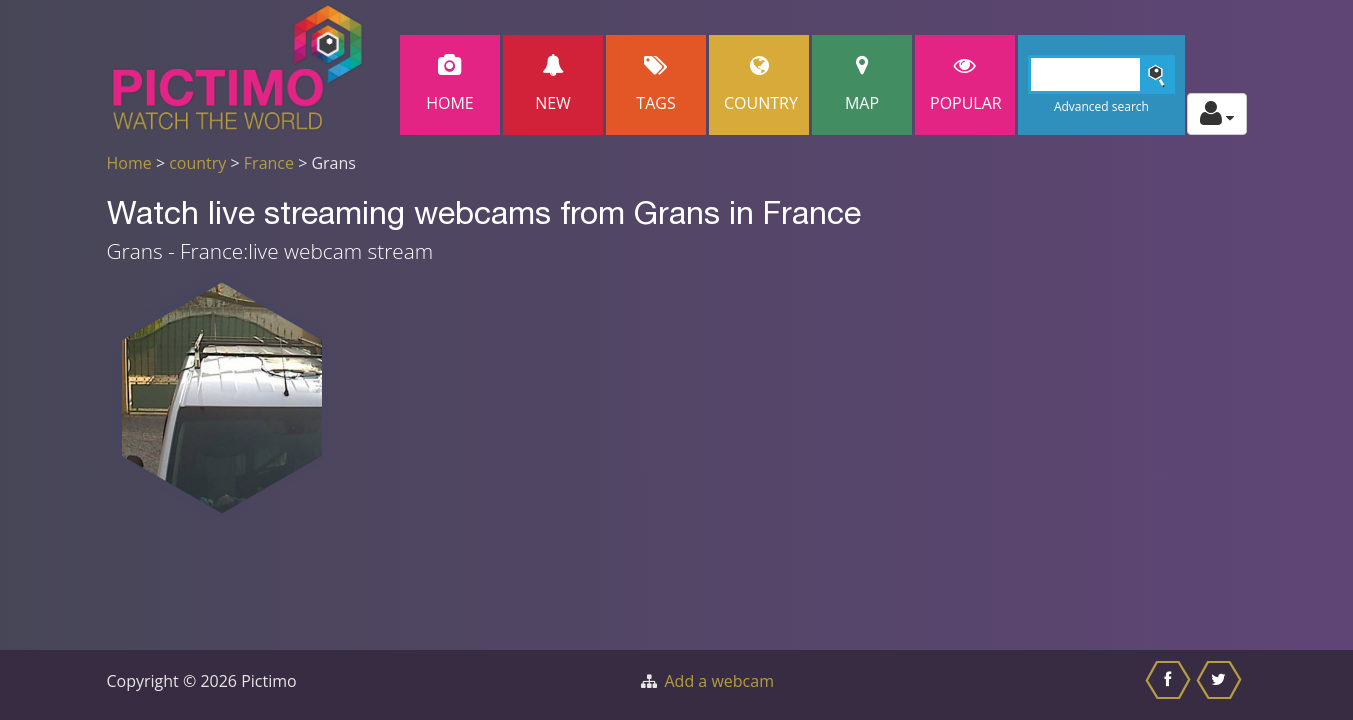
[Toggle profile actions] (1217, 114)
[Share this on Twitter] (1221, 685)
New (553, 84)
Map (862, 84)
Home (450, 84)
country (197, 163)
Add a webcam (719, 681)
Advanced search (1101, 106)
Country (761, 84)
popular (966, 84)
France (269, 163)
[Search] (1101, 74)
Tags (656, 84)
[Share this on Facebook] (1170, 685)
